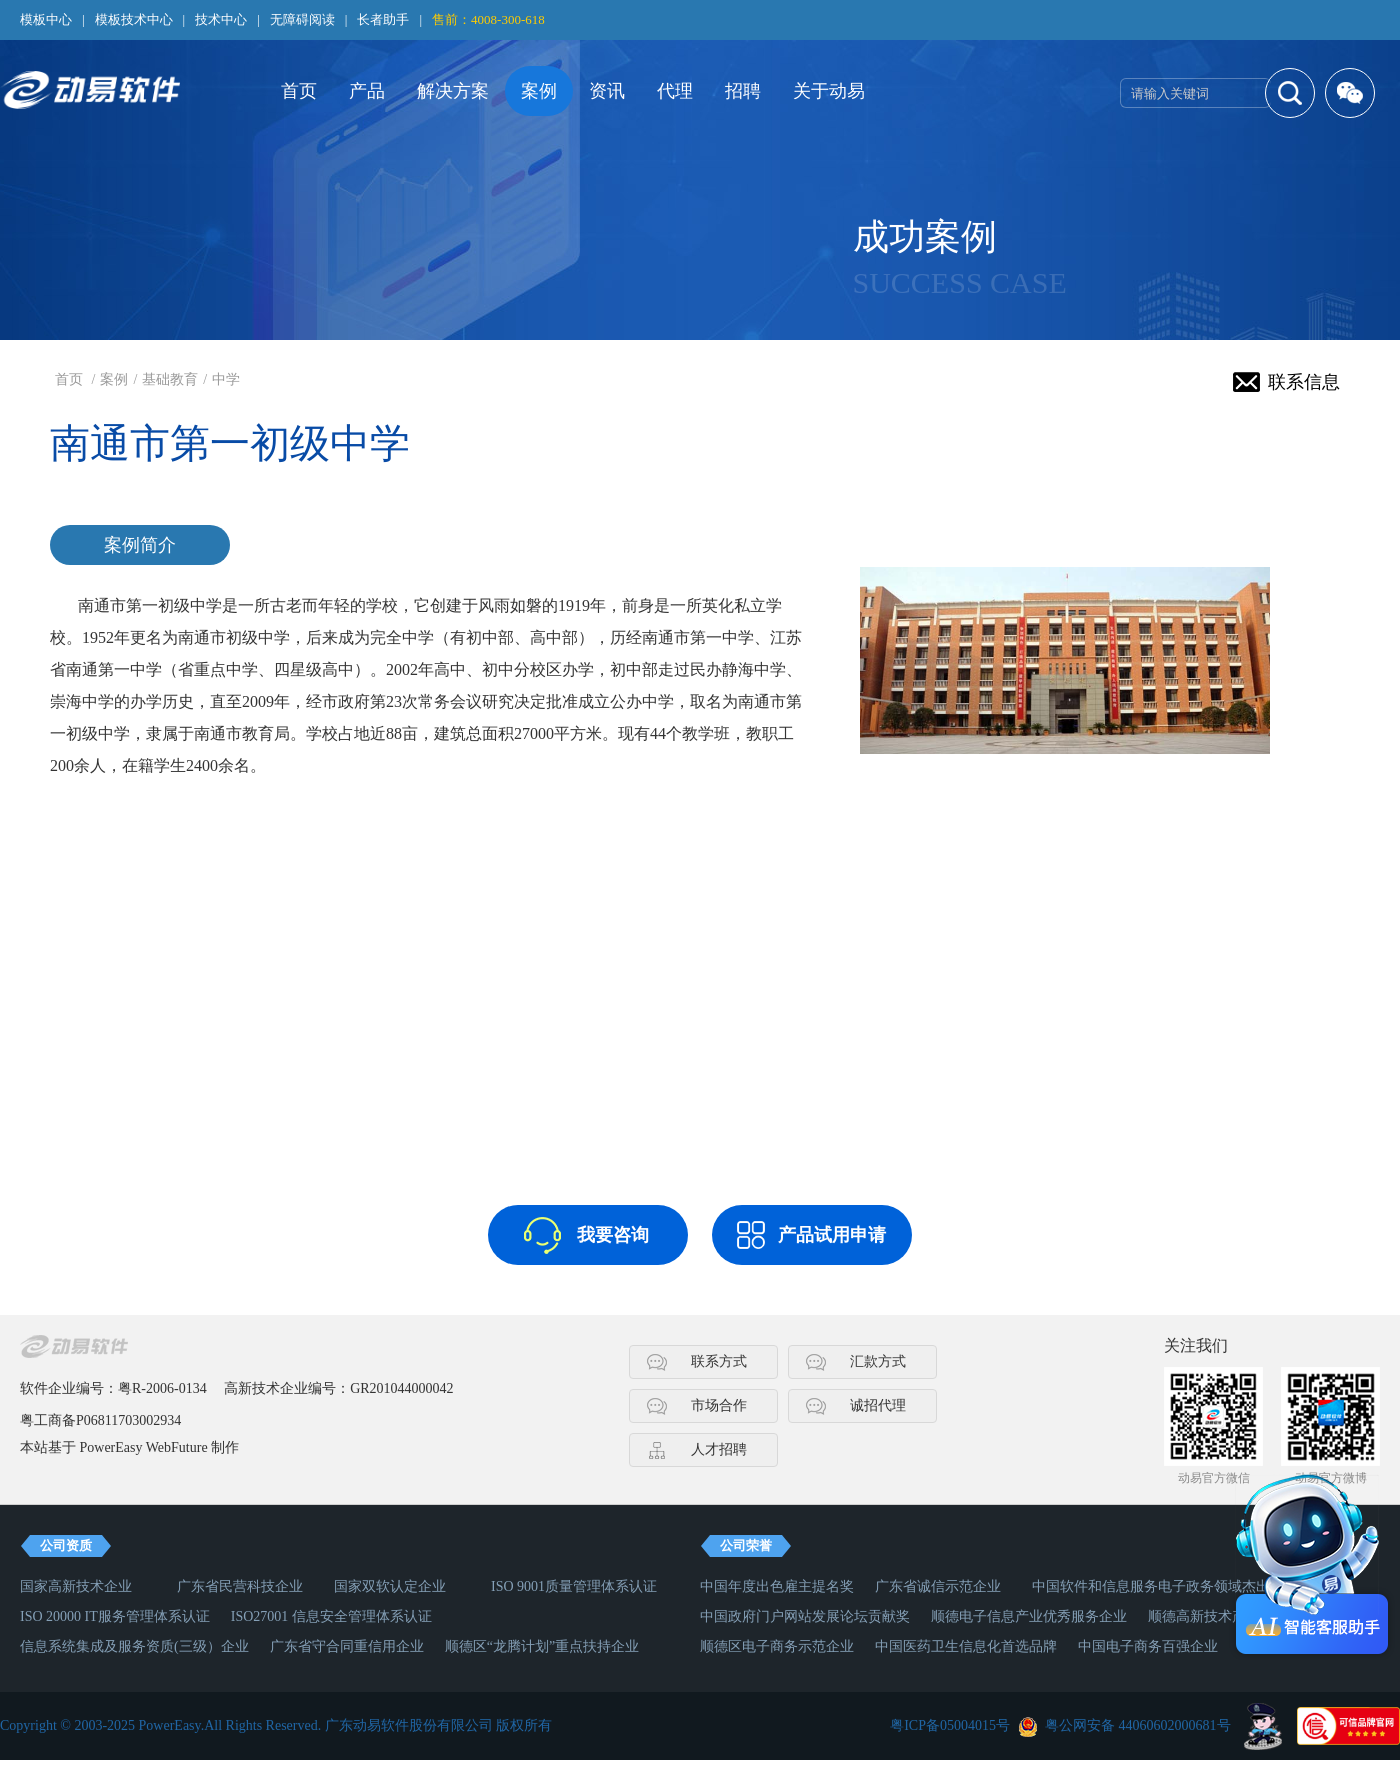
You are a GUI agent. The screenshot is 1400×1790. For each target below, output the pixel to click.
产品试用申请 (832, 1235)
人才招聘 (719, 1449)
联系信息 (1304, 382)
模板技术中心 (134, 19)
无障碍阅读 (302, 19)
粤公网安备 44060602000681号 (1138, 1725)
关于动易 (829, 91)
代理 (675, 91)
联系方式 (719, 1361)
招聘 (743, 91)
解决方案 (453, 91)
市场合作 (719, 1405)
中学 (226, 379)
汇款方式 (878, 1361)
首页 (299, 91)
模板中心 (46, 19)
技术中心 (221, 19)
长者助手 (383, 19)
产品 (367, 91)
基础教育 (170, 379)
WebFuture (177, 1447)
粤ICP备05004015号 (950, 1725)
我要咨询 (613, 1235)
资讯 (607, 91)
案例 (539, 91)
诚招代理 (878, 1405)
